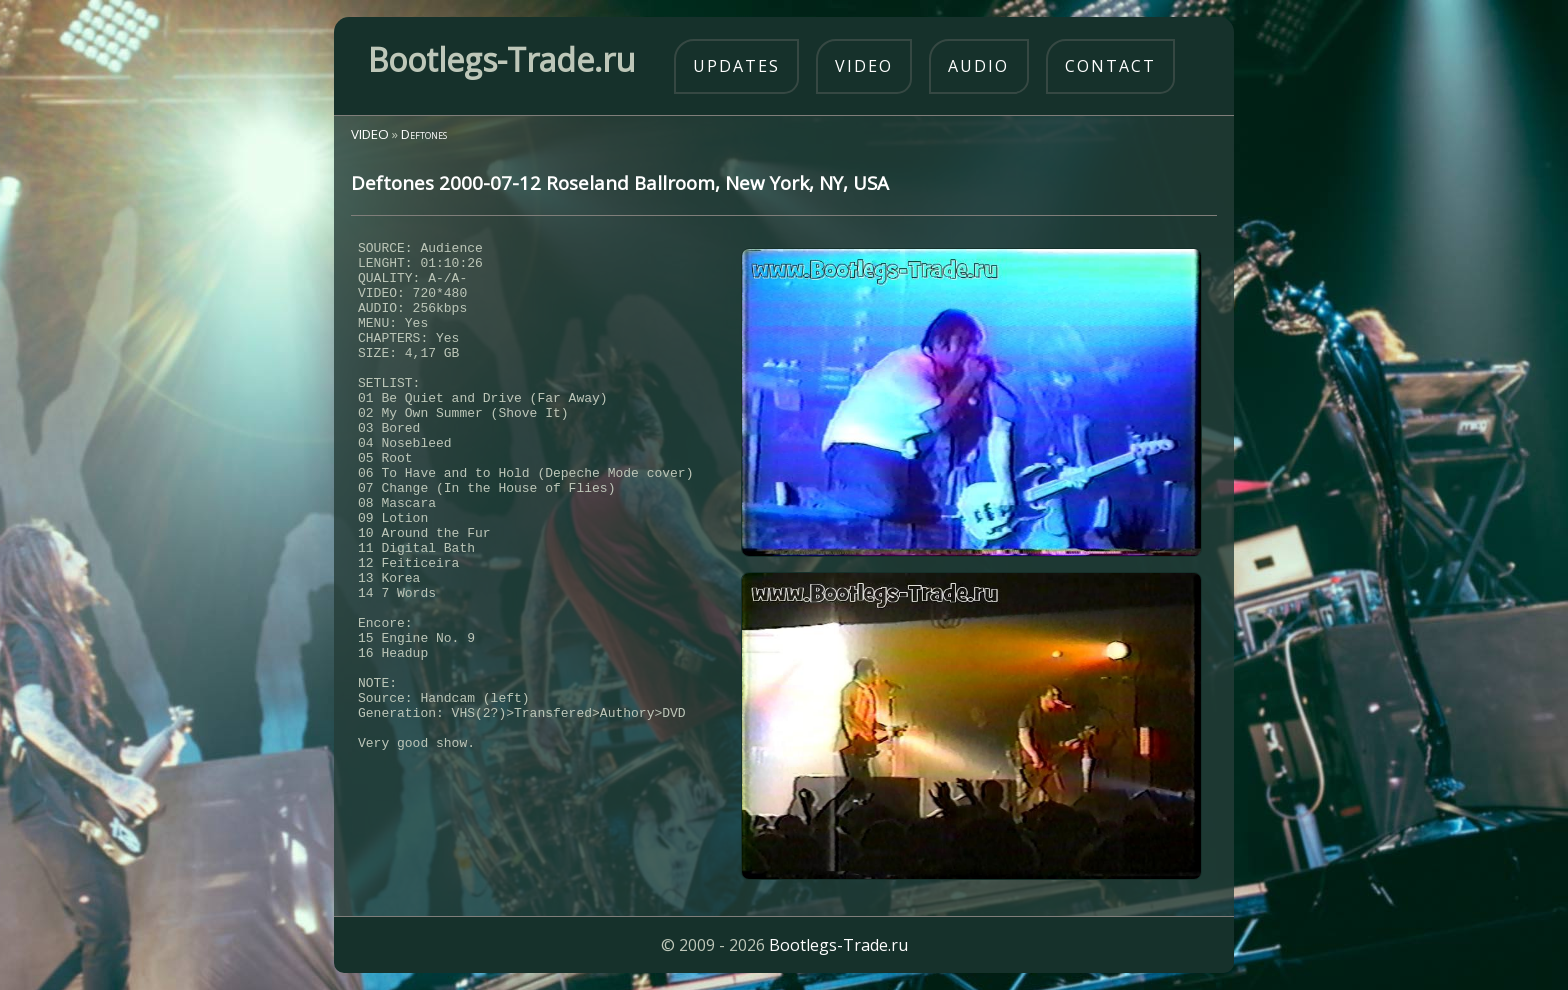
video (864, 66)
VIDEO (370, 134)
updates (736, 66)
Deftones (424, 134)
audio (978, 66)
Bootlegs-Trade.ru (838, 945)
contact (1110, 66)
